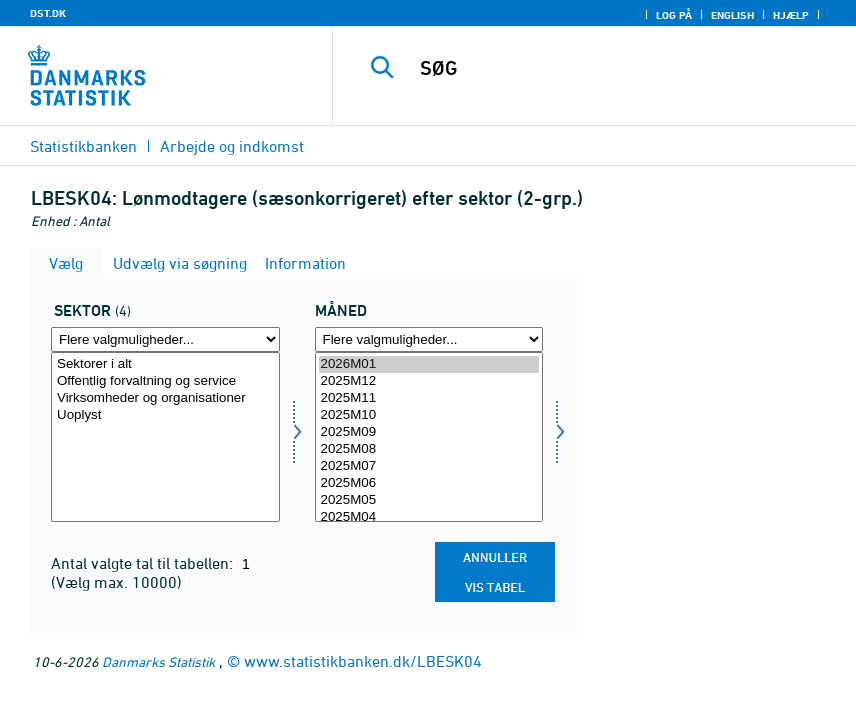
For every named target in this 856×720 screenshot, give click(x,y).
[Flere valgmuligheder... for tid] (429, 339)
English (732, 15)
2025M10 (429, 415)
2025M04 (429, 517)
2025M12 (429, 381)
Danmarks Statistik (158, 661)
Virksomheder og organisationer (165, 398)
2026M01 (429, 364)
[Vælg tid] (429, 437)
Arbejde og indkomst (232, 146)
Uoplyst (165, 415)
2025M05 (429, 500)
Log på (674, 15)
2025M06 (429, 483)
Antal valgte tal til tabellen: (144, 563)
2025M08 (429, 449)
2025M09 (429, 432)
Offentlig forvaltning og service (165, 381)
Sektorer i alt (165, 364)
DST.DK (48, 13)
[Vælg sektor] (165, 437)
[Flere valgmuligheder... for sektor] (165, 339)
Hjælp (791, 15)
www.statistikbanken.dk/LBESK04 (363, 661)
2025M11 (429, 398)
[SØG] (619, 68)
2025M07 (429, 466)
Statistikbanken (83, 146)
